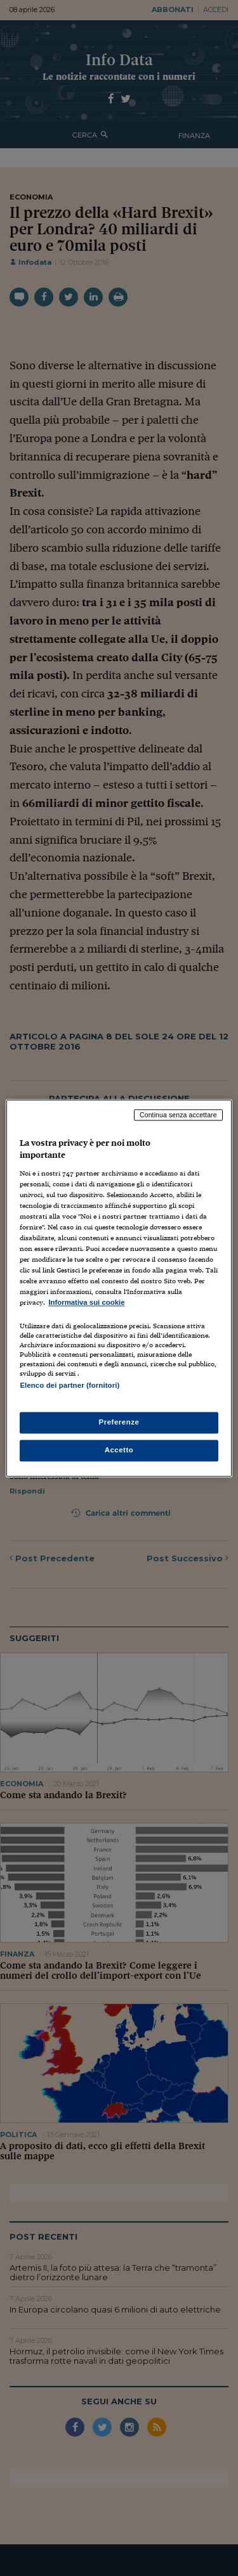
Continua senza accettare (178, 1115)
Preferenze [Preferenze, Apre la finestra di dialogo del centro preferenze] (119, 1422)
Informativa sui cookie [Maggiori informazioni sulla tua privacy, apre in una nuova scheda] (86, 1303)
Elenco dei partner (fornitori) (69, 1385)
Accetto (119, 1450)
